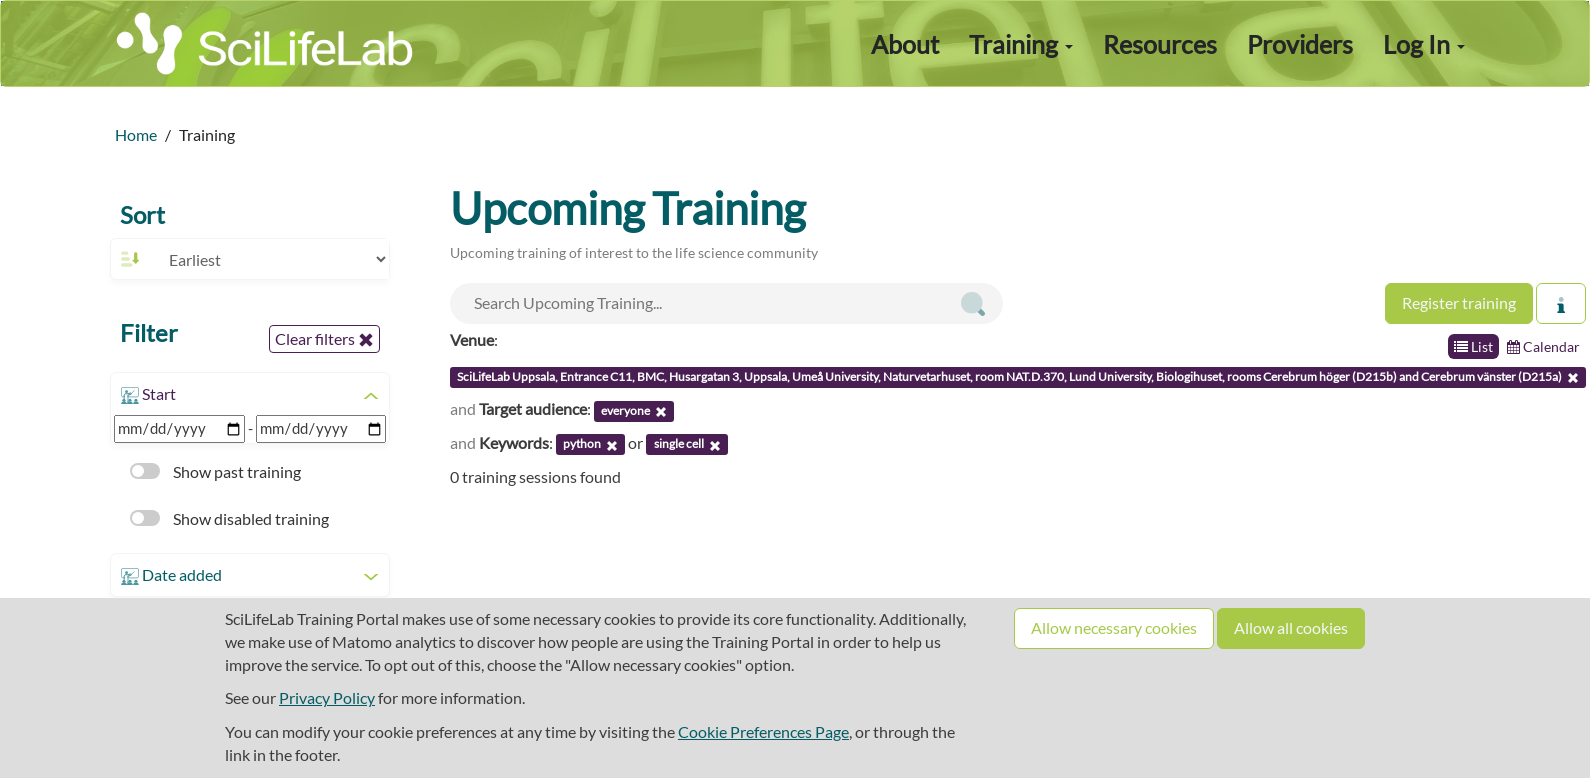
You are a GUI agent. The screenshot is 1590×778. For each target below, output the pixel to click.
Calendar (1543, 346)
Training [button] (1021, 44)
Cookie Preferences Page (763, 731)
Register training (1459, 302)
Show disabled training (229, 518)
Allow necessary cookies (1114, 627)
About (905, 44)
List (1473, 346)
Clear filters (324, 339)
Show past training (215, 471)
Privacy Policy (327, 697)
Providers (1300, 44)
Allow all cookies (1291, 627)
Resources (1160, 44)
